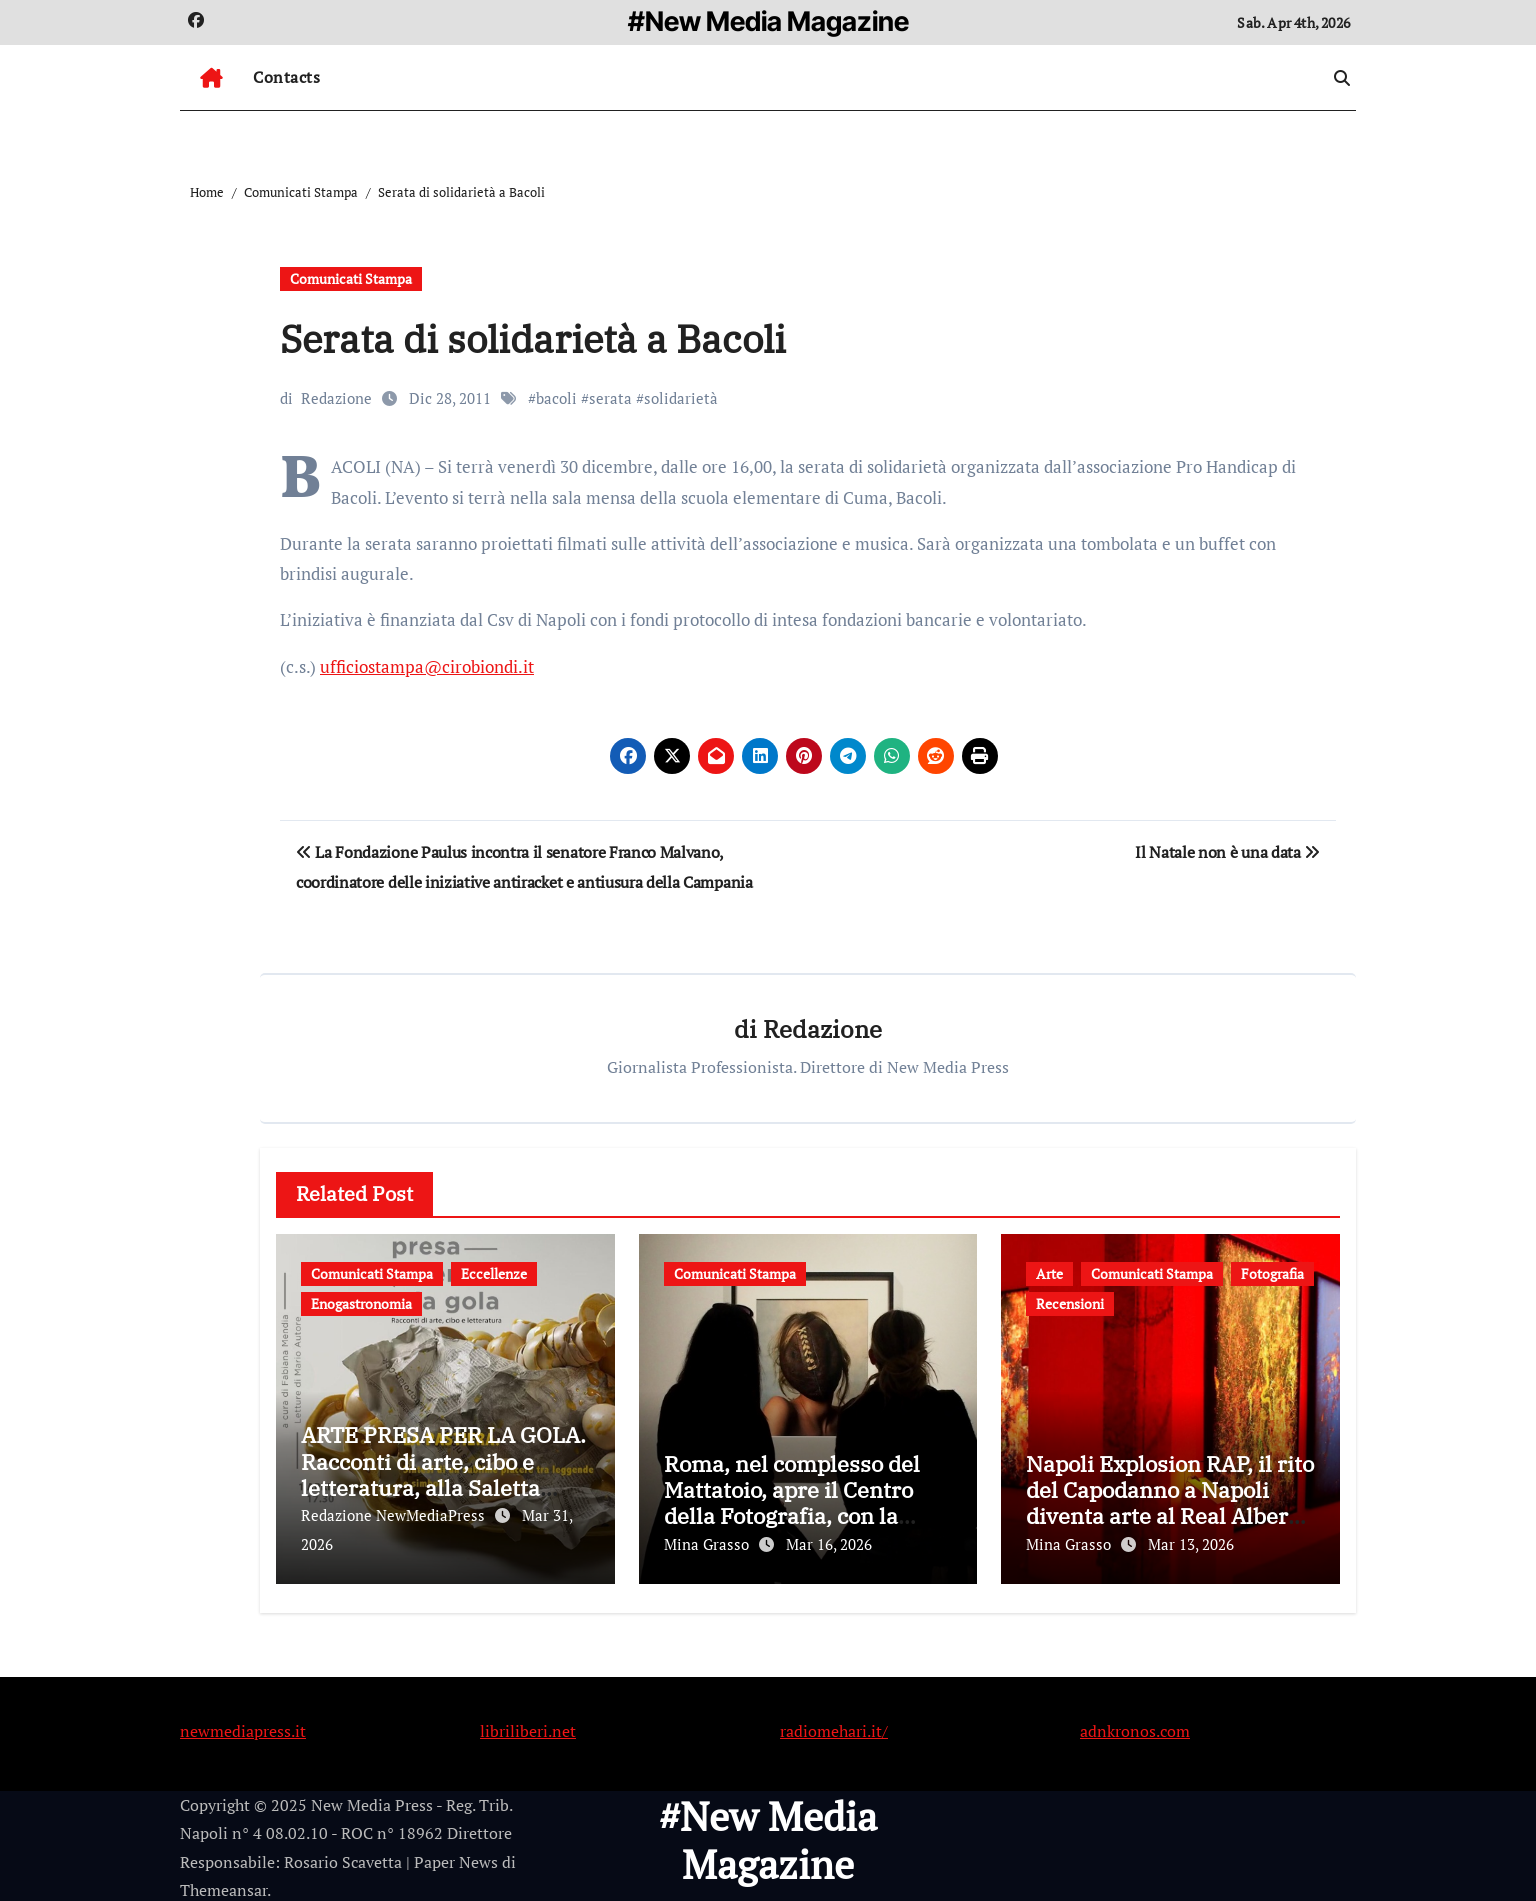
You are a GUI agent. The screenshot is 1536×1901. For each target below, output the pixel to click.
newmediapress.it (243, 1726)
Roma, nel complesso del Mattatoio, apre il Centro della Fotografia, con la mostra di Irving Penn (792, 1503)
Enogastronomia (361, 1303)
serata (610, 398)
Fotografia (1272, 1273)
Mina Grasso (708, 1545)
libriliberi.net (528, 1726)
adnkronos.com (1135, 1726)
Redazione (336, 398)
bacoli (556, 398)
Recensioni (1070, 1303)
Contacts (286, 77)
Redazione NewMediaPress (395, 1516)
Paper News (456, 1858)
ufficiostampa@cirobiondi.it (427, 666)
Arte (1049, 1273)
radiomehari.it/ (834, 1726)
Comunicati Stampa (351, 278)
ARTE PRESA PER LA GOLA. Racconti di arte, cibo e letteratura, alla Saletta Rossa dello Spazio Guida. (443, 1475)
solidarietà (681, 398)
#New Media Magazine (768, 21)
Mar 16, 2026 (829, 1545)
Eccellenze (494, 1273)
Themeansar (223, 1886)
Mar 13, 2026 (1191, 1545)
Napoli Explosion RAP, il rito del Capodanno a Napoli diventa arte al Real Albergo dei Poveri (1170, 1503)
